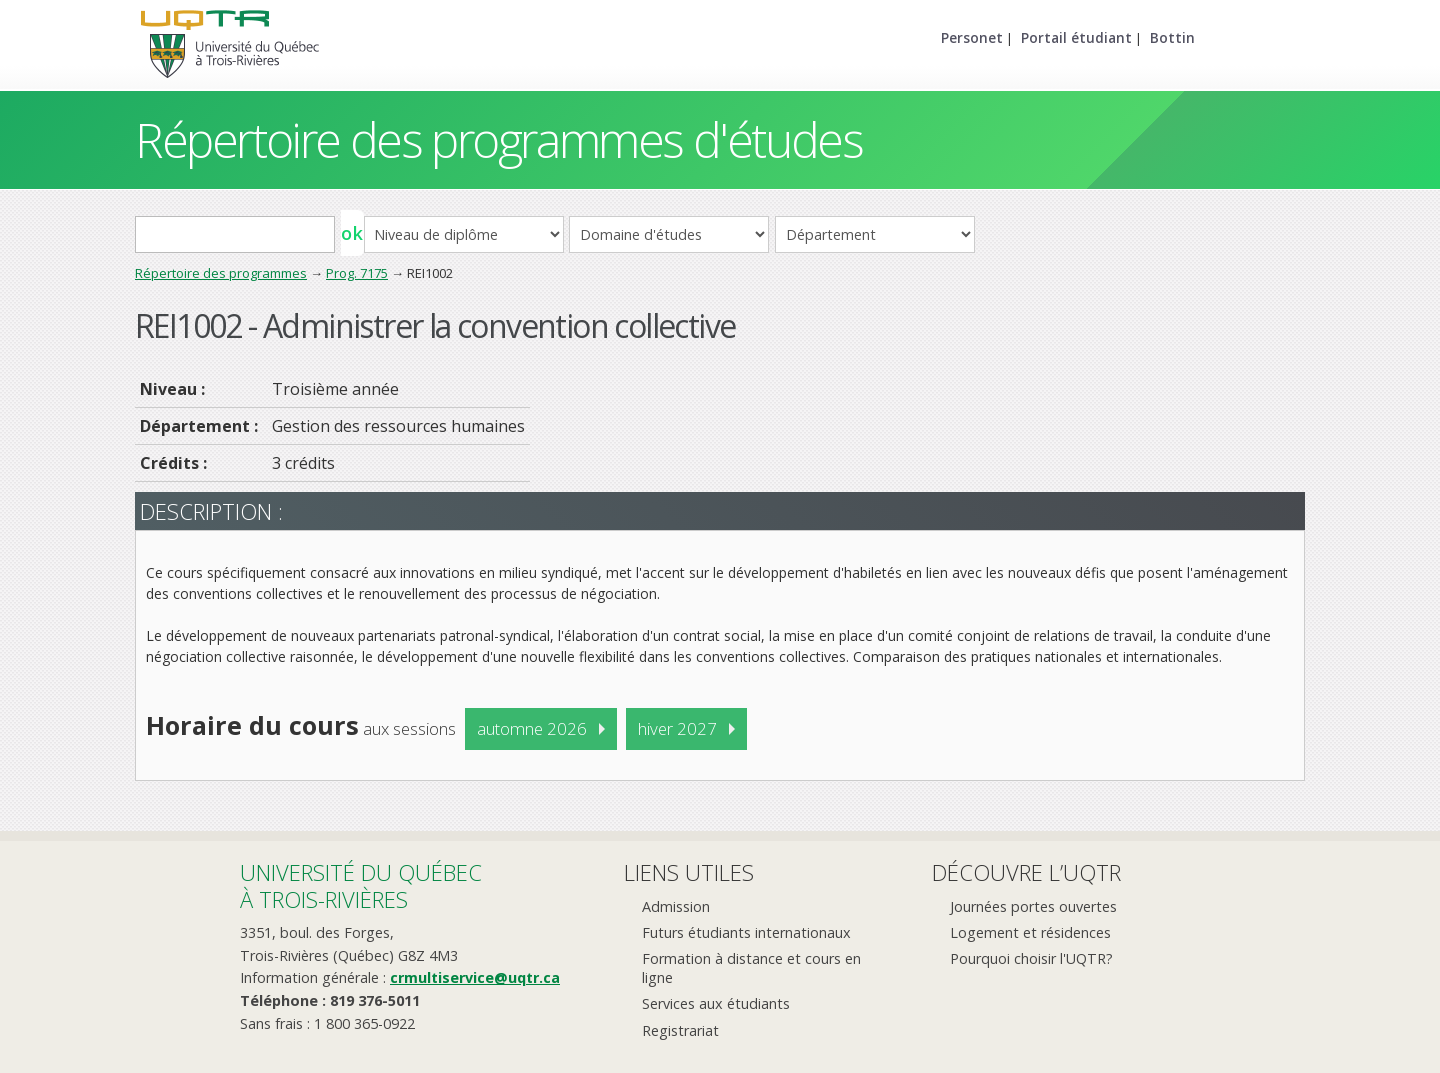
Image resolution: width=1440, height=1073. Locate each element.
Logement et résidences (1030, 932)
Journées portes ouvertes (1033, 906)
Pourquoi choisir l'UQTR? (1031, 958)
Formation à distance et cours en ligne (751, 968)
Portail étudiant (1076, 37)
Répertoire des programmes (221, 273)
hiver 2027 (677, 728)
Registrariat (680, 1030)
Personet (972, 37)
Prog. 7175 (357, 273)
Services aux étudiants (716, 1003)
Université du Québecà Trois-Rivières (361, 885)
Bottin (1172, 37)
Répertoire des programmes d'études (498, 139)
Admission (676, 906)
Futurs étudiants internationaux (746, 932)
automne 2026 (532, 728)
